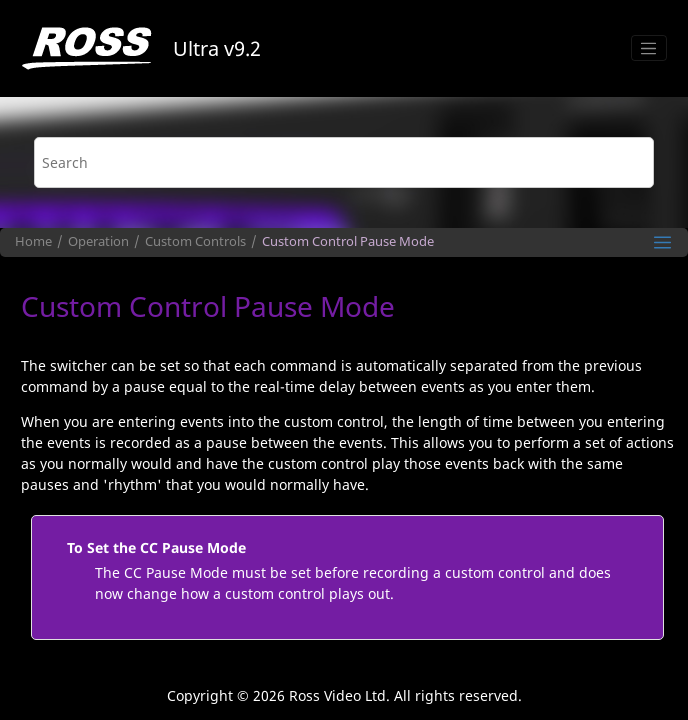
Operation (98, 241)
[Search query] (343, 162)
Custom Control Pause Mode (348, 241)
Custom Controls (195, 241)
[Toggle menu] (649, 48)
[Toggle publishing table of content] (662, 242)
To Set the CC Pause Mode (156, 547)
